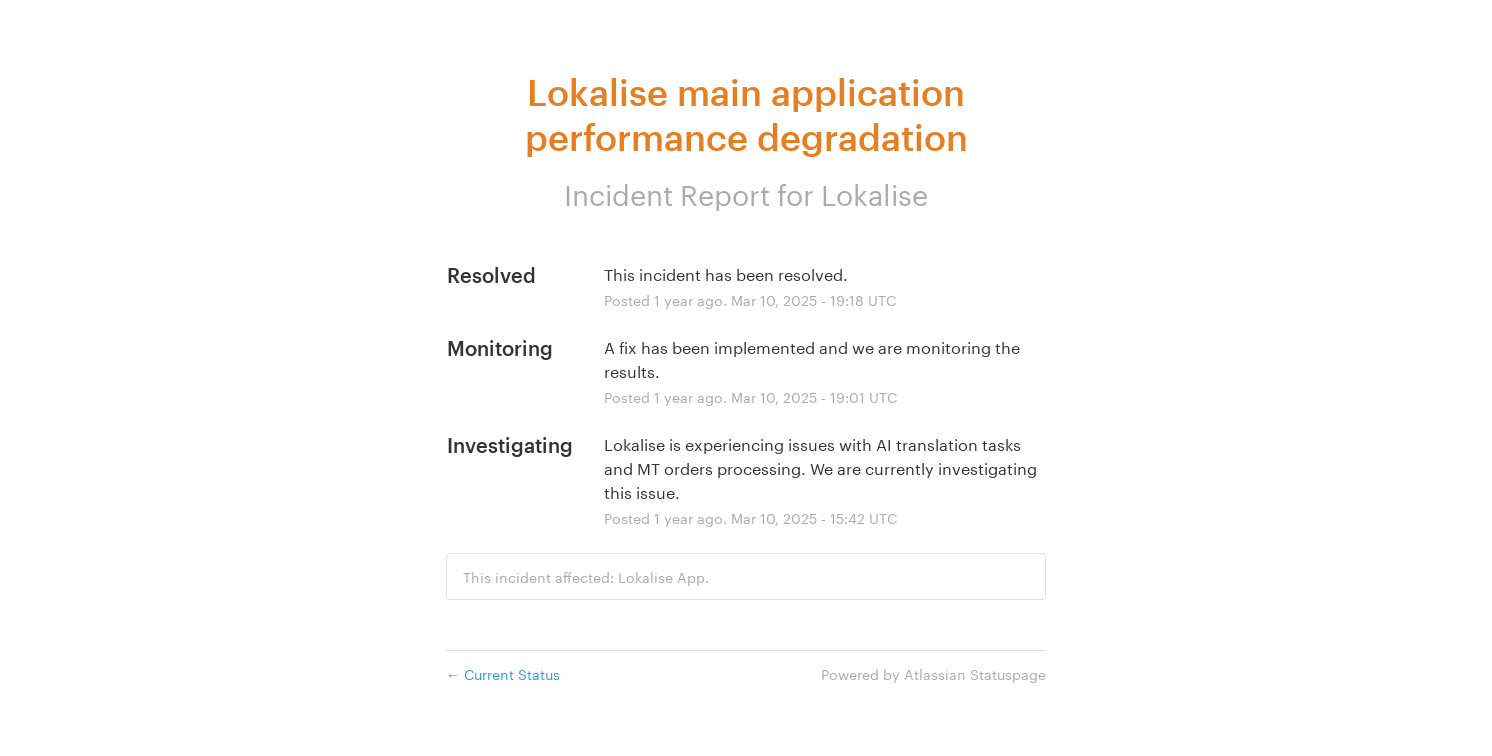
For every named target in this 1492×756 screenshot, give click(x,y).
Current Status (503, 673)
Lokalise (874, 191)
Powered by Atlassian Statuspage (933, 673)
